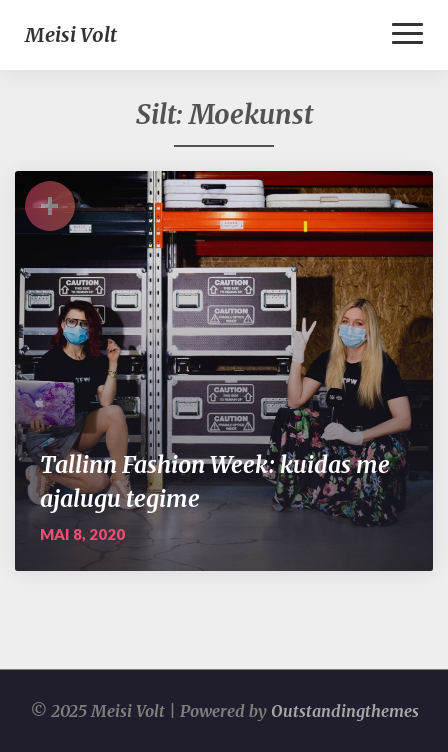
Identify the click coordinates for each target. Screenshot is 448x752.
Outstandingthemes (345, 711)
